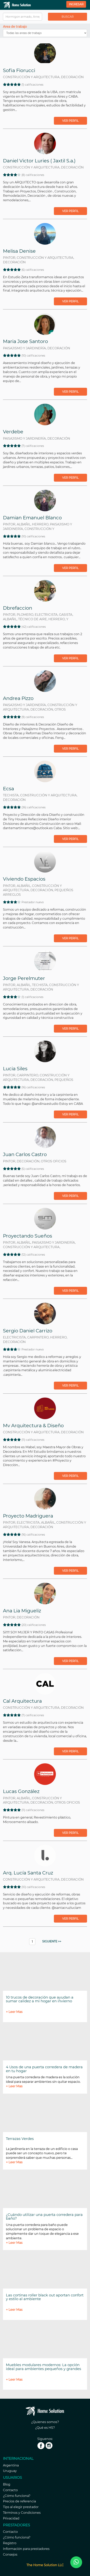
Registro (9, 2543)
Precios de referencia (19, 2501)
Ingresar (76, 4)
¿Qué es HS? (45, 2428)
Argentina (11, 2465)
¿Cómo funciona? (16, 2496)
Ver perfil (70, 121)
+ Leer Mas (14, 2012)
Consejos (10, 2554)
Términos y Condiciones (22, 2513)
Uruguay (10, 2471)
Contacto (10, 2490)
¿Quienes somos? (45, 2422)
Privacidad (11, 2518)
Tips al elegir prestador (20, 2507)
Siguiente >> (51, 1941)
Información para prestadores (26, 2549)
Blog (6, 2484)
